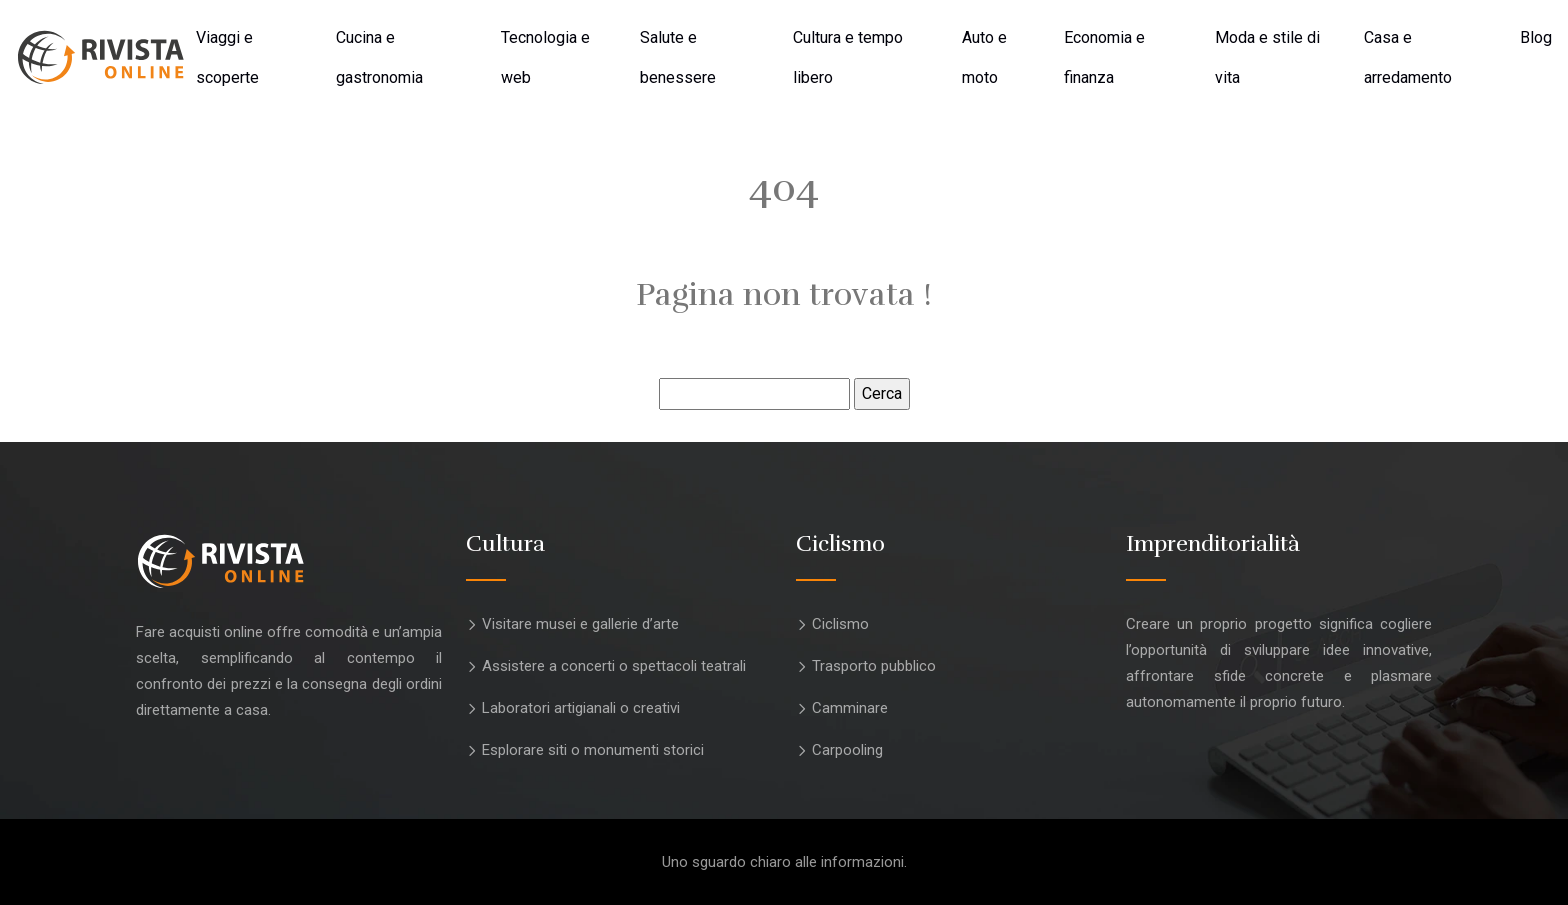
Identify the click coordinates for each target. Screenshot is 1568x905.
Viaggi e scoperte (227, 57)
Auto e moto (984, 57)
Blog (1536, 37)
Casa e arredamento (1408, 57)
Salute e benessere (678, 57)
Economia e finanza (1104, 57)
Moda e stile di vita (1267, 57)
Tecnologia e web (545, 57)
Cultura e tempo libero (848, 57)
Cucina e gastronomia (379, 57)
